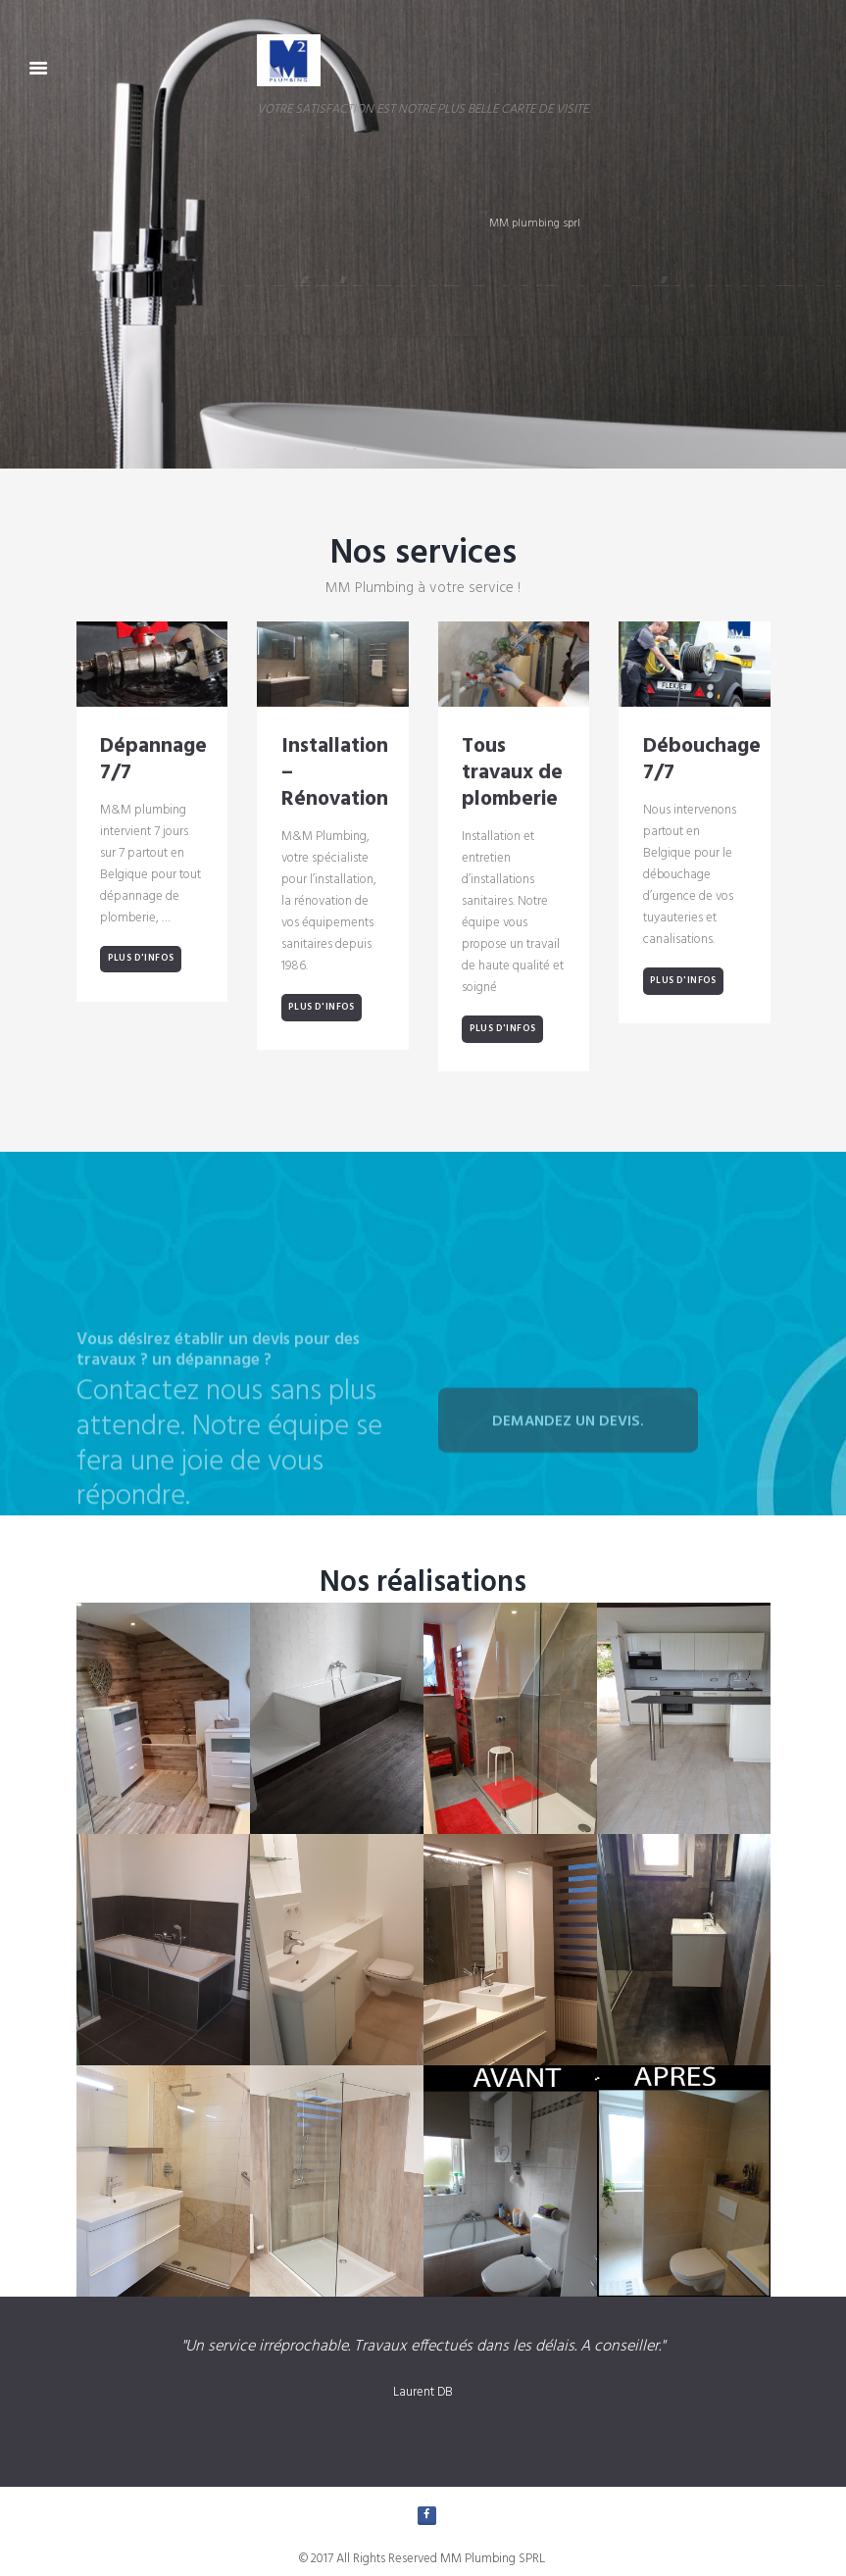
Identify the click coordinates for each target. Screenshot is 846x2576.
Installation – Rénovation (334, 774)
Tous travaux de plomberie (512, 774)
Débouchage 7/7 (702, 760)
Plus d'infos (141, 958)
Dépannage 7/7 (153, 760)
